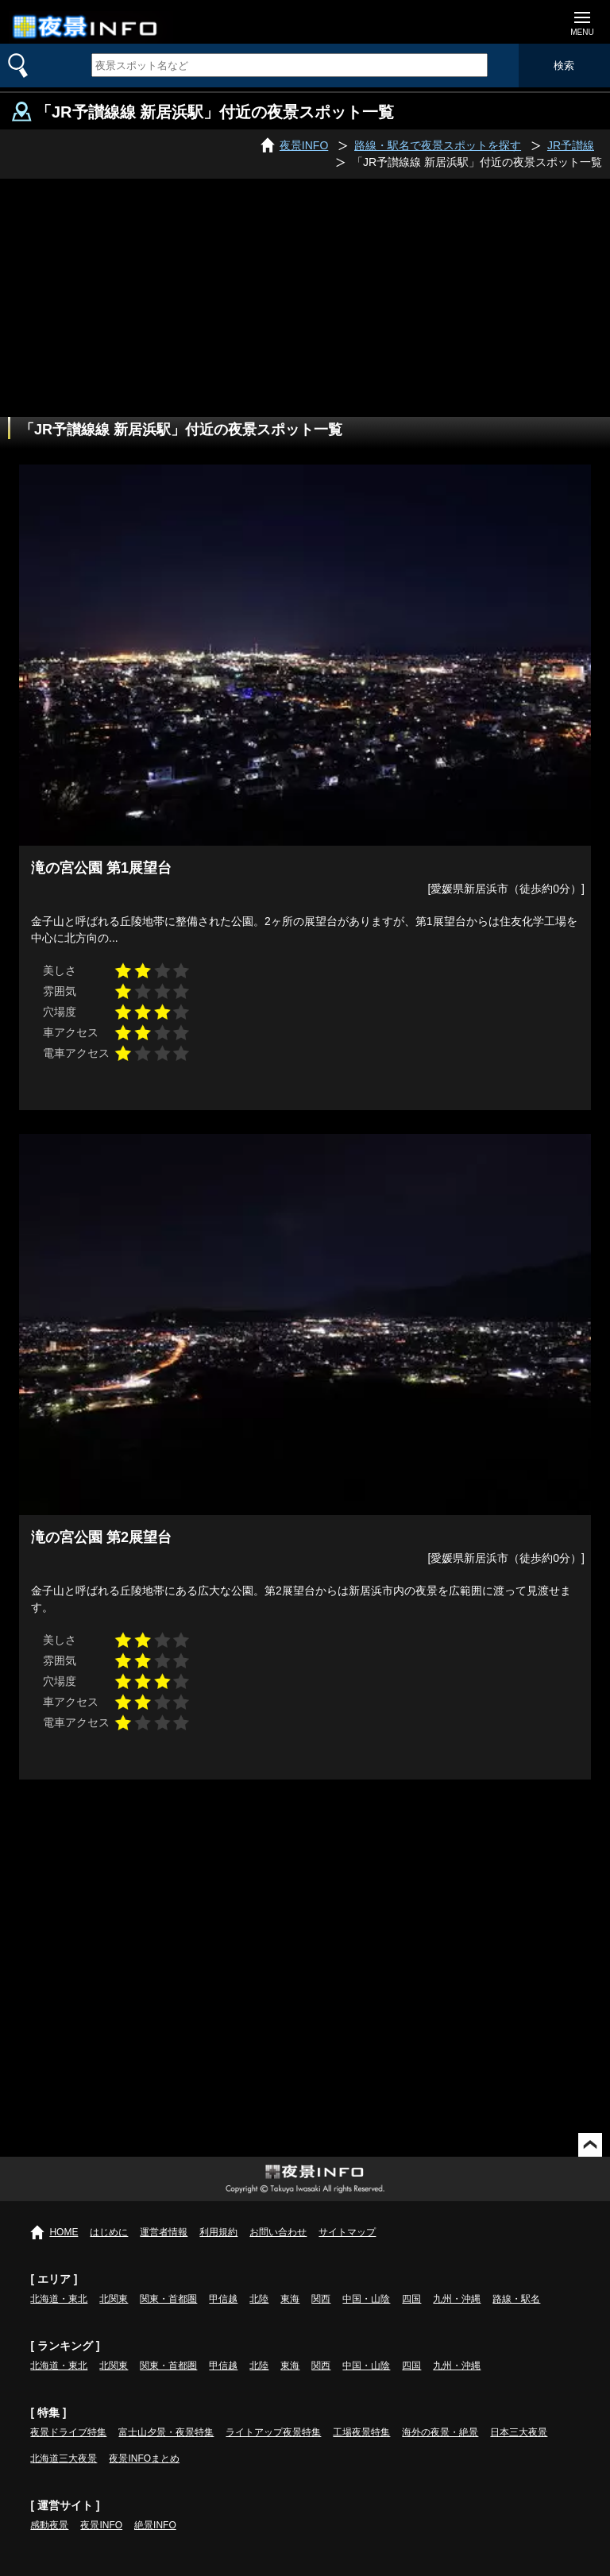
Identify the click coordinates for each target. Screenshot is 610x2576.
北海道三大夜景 (63, 2458)
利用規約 (218, 2232)
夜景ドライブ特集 (68, 2432)
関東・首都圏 (168, 2298)
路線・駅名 (516, 2298)
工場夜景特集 (361, 2432)
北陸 (258, 2298)
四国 (411, 2298)
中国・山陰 (366, 2298)
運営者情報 (163, 2232)
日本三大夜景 (518, 2432)
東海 (289, 2298)
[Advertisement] (305, 298)
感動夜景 (49, 2525)
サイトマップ (347, 2232)
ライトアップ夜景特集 (273, 2432)
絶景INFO (155, 2525)
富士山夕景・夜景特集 (166, 2432)
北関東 (113, 2298)
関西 (320, 2298)
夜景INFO (101, 2525)
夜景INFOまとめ (144, 2458)
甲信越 (223, 2298)
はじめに (109, 2232)
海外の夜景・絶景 (440, 2432)
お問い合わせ (278, 2232)
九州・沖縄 (457, 2298)
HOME (63, 2232)
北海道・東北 (58, 2298)
